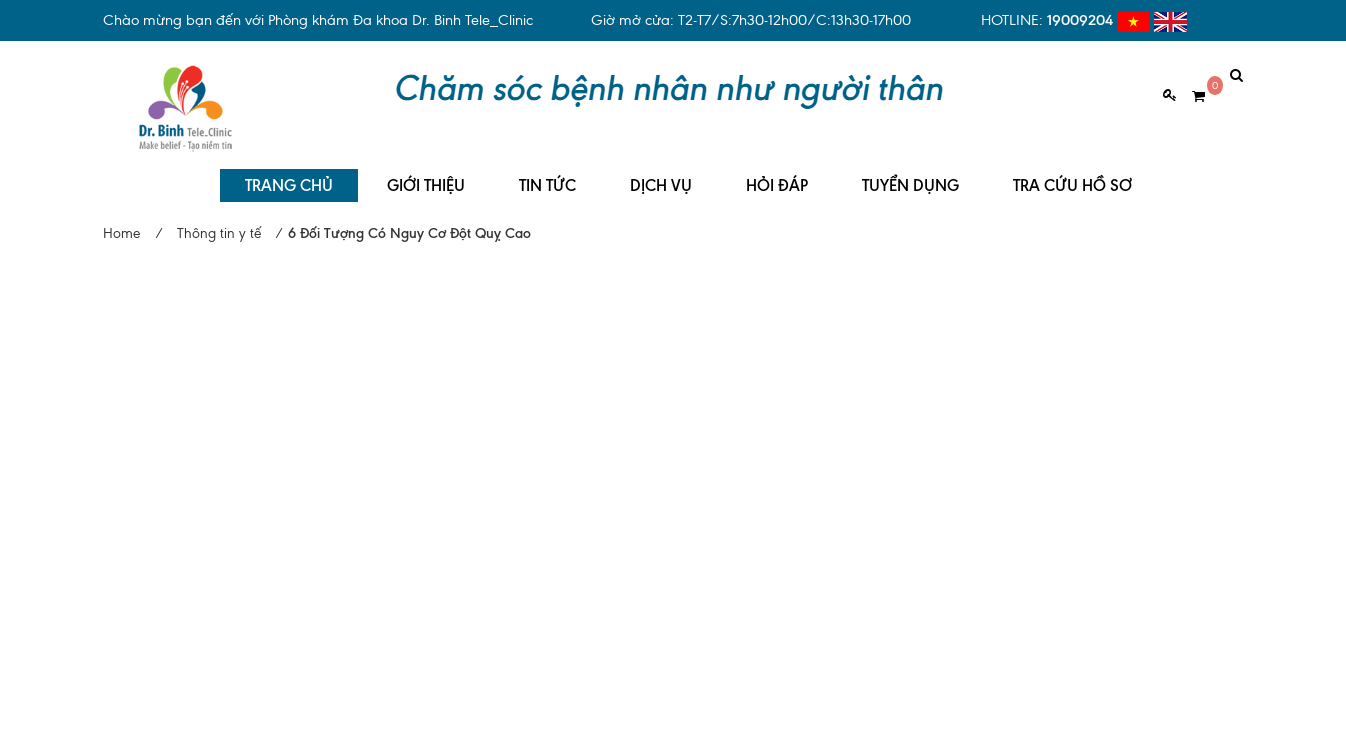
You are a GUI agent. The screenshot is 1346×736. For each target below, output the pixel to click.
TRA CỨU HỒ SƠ (1072, 170)
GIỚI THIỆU (426, 170)
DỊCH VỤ (661, 170)
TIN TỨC (547, 170)
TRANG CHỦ (289, 170)
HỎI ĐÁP (777, 170)
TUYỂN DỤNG (910, 170)
